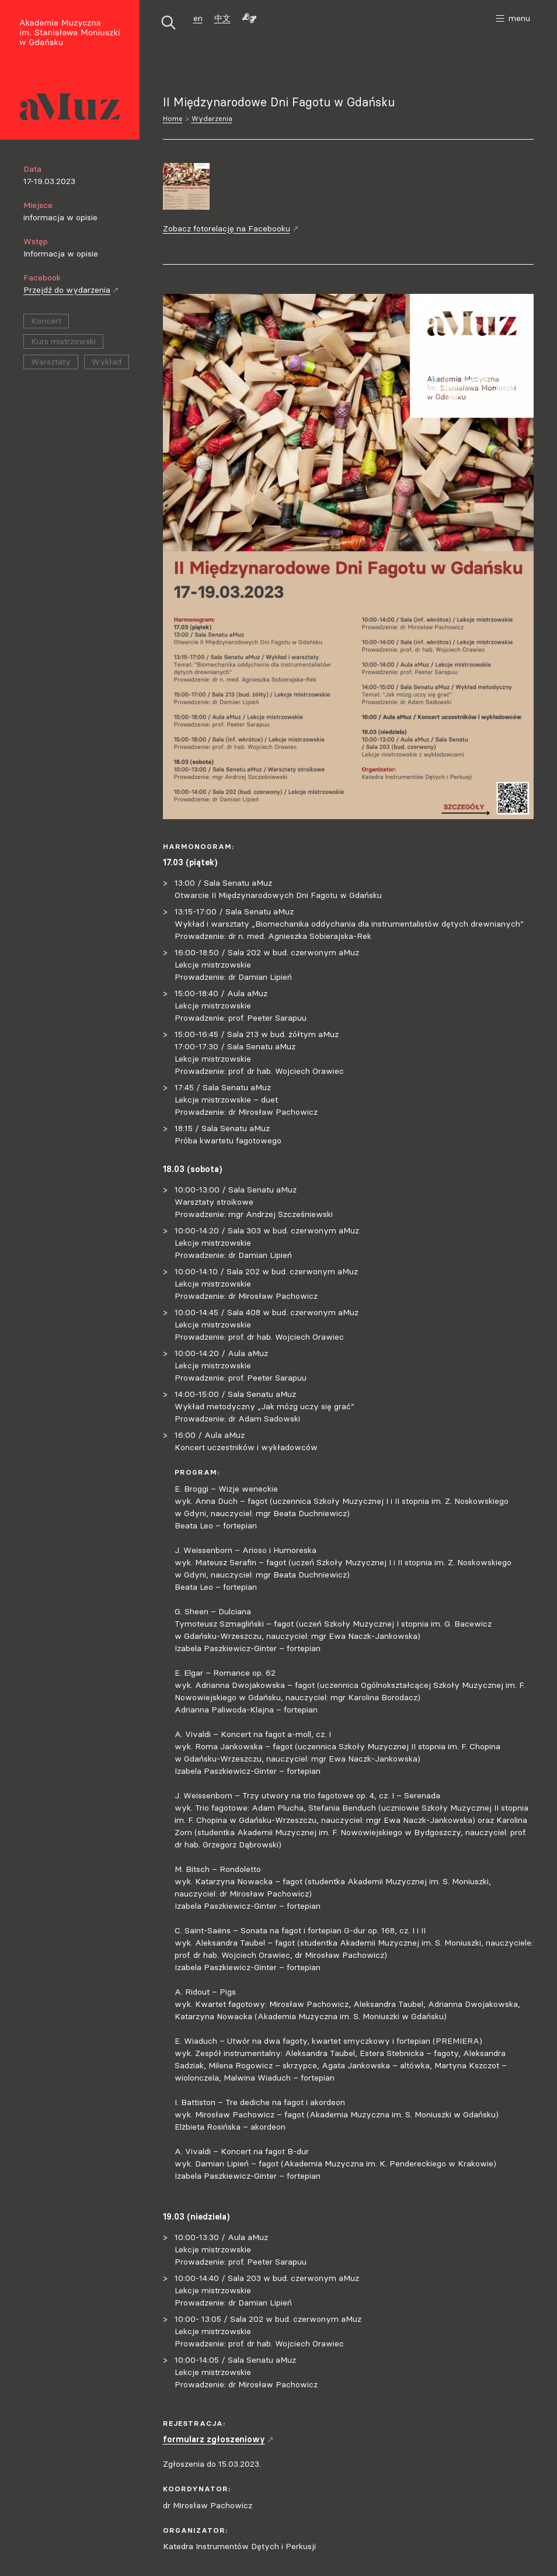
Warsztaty (51, 361)
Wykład (106, 361)
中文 (222, 18)
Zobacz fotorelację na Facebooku (231, 228)
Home (173, 118)
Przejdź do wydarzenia (71, 290)
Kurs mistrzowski (63, 341)
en (198, 18)
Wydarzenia (212, 118)
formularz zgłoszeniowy (218, 2439)
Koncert (46, 321)
